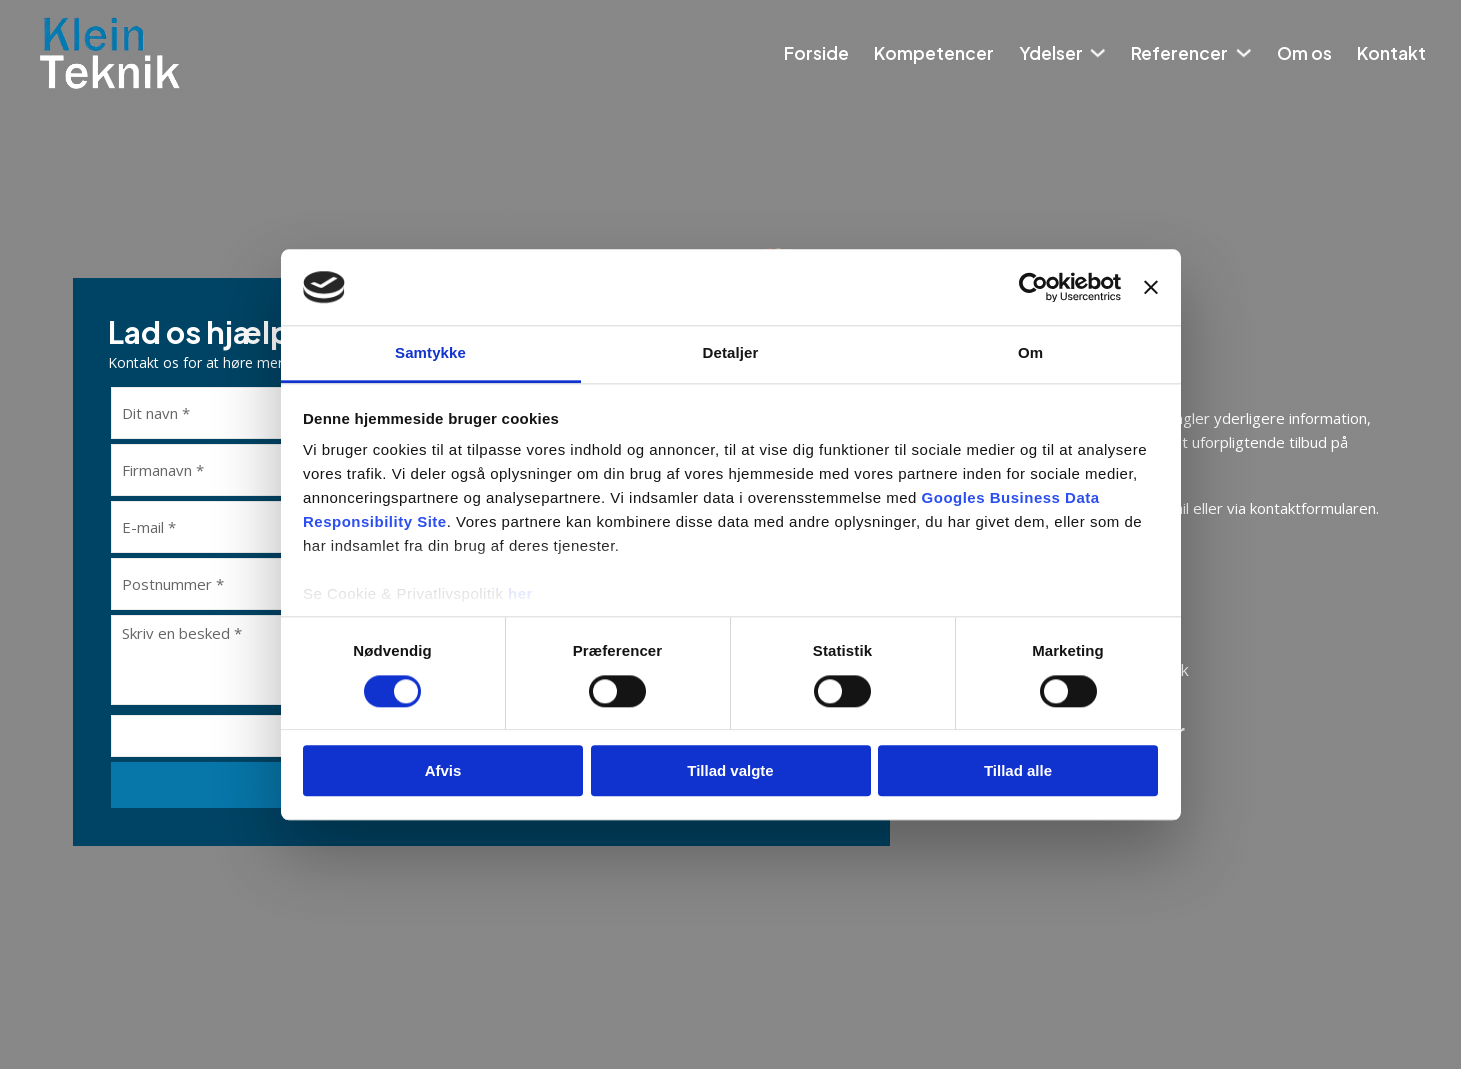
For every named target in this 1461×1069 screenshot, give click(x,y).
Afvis (443, 770)
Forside (816, 53)
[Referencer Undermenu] (1243, 52)
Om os (1304, 53)
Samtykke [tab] (430, 353)
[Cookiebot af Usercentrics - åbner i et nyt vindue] (1033, 287)
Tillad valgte (730, 770)
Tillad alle (1018, 770)
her (520, 594)
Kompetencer (934, 53)
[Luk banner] (1151, 287)
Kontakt (1391, 53)
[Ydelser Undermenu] (1097, 52)
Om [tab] (1030, 353)
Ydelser (1051, 53)
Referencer (1179, 53)
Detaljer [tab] (731, 353)
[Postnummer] (243, 584)
